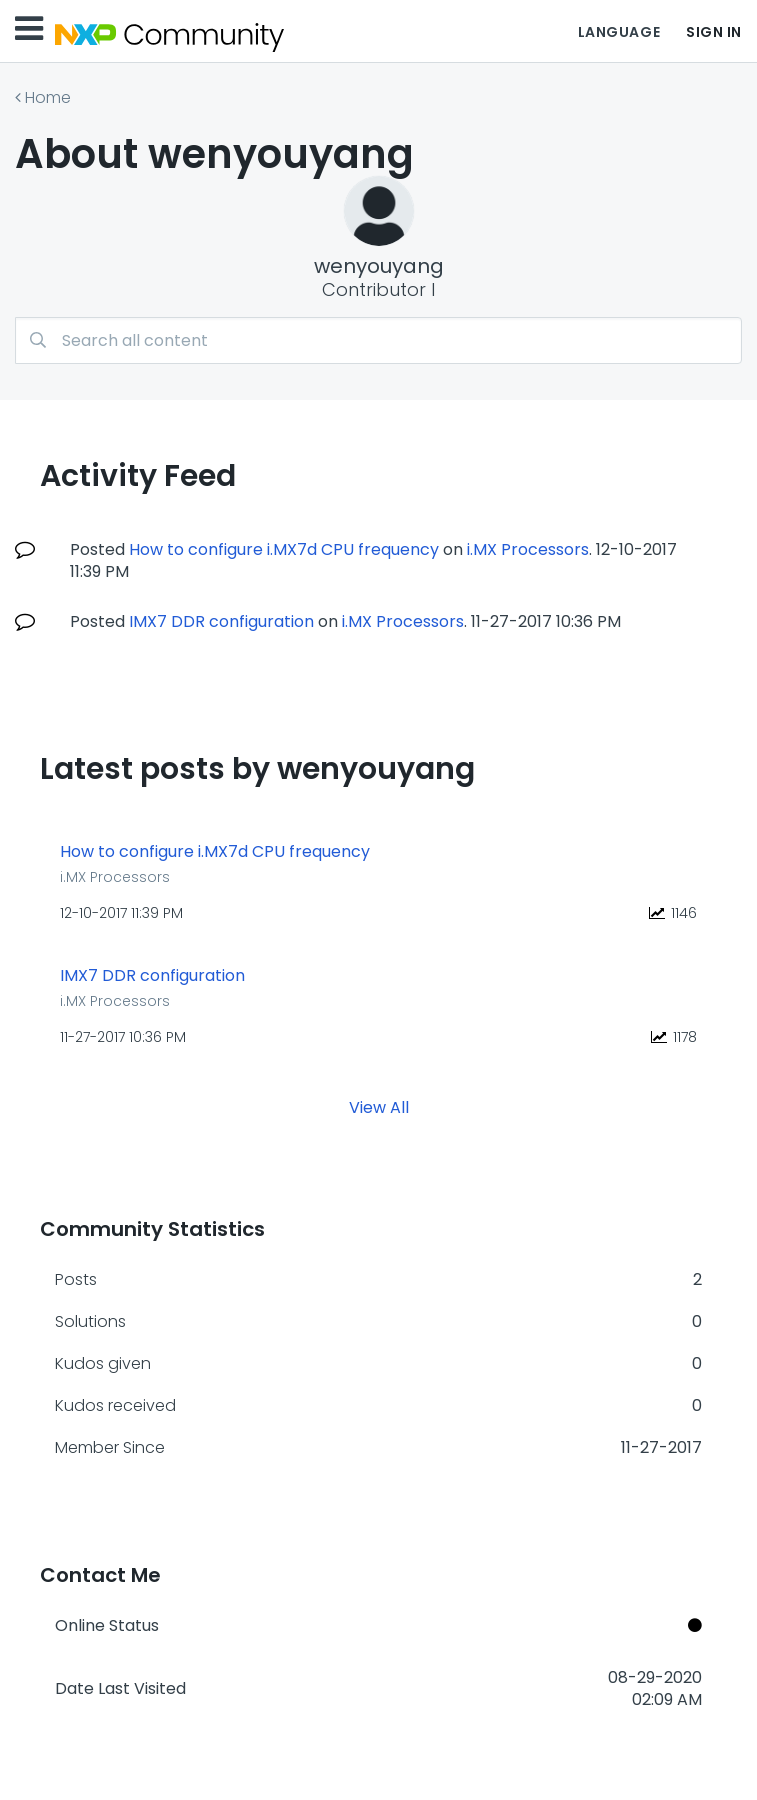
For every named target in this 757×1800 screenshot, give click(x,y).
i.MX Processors (528, 549)
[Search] (378, 340)
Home (48, 97)
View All (379, 1107)
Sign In (714, 32)
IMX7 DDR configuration (221, 621)
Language (619, 32)
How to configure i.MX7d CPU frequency (284, 549)
